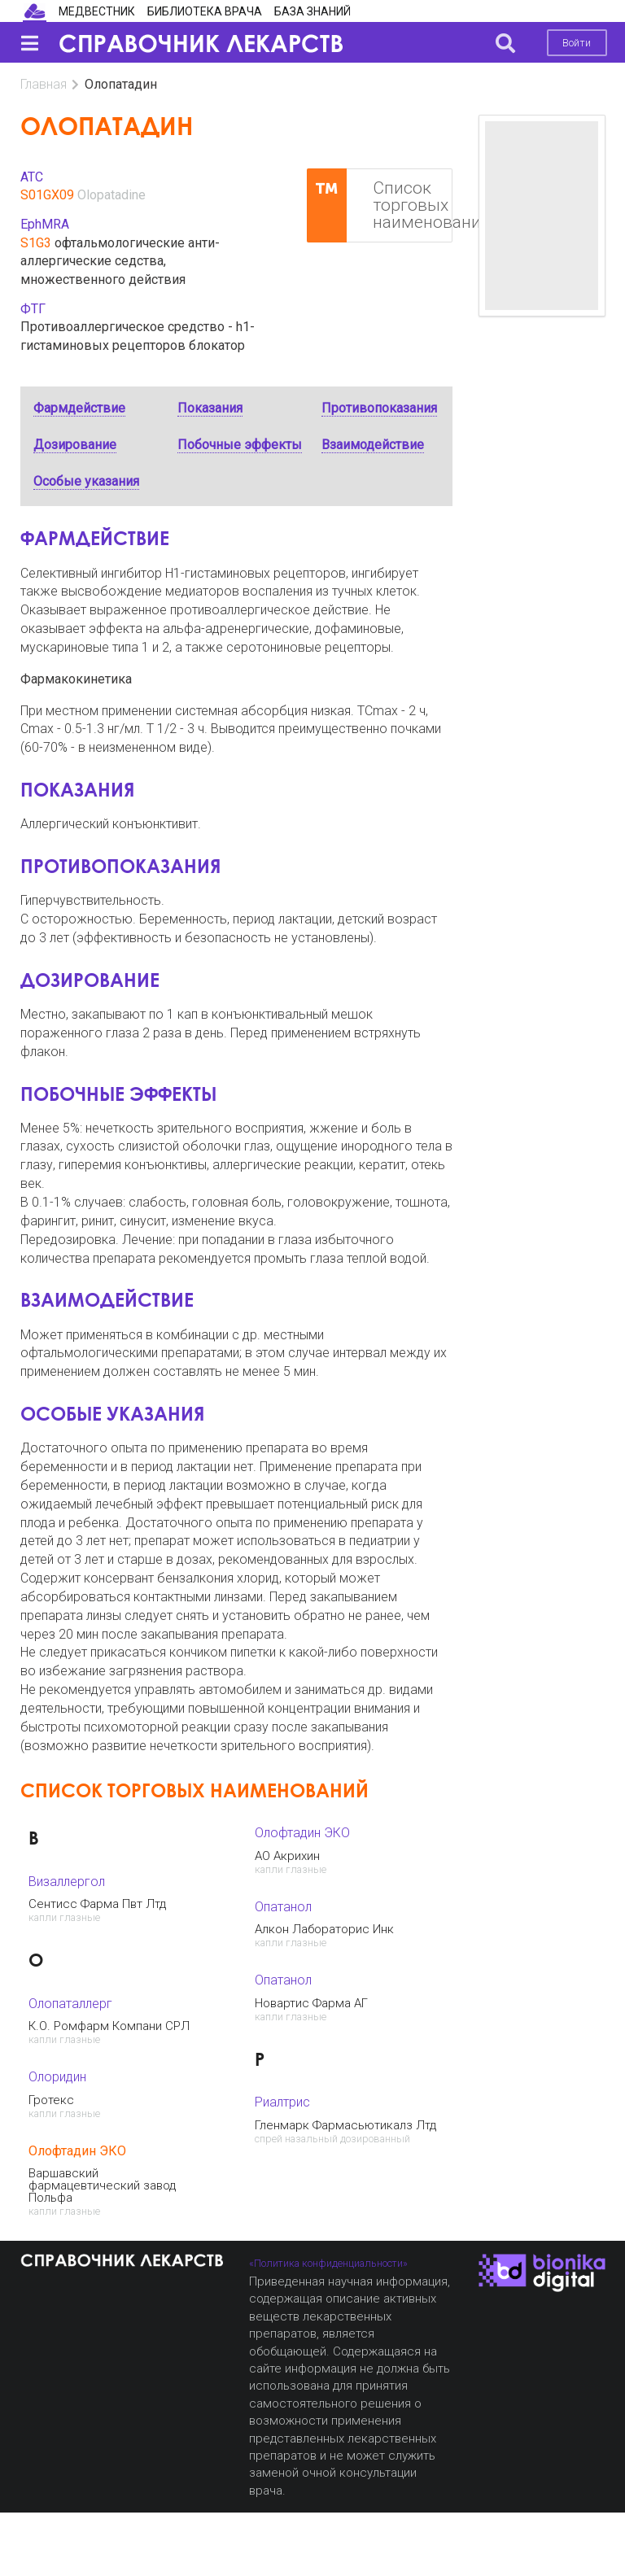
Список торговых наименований (379, 205)
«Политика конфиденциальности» (328, 2263)
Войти (576, 43)
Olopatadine (111, 195)
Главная (43, 84)
